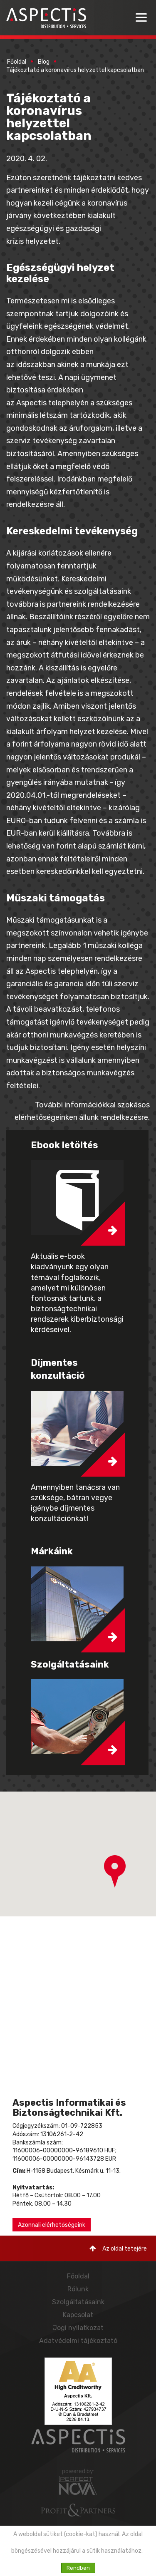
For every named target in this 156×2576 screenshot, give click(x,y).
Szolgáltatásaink (78, 2302)
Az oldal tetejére (118, 2249)
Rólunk (78, 2289)
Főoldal (16, 61)
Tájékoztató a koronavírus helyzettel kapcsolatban (75, 70)
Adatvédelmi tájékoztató (78, 2341)
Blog (44, 61)
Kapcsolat (78, 2315)
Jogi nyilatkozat (78, 2328)
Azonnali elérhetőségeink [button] (51, 2225)
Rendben (78, 2568)
